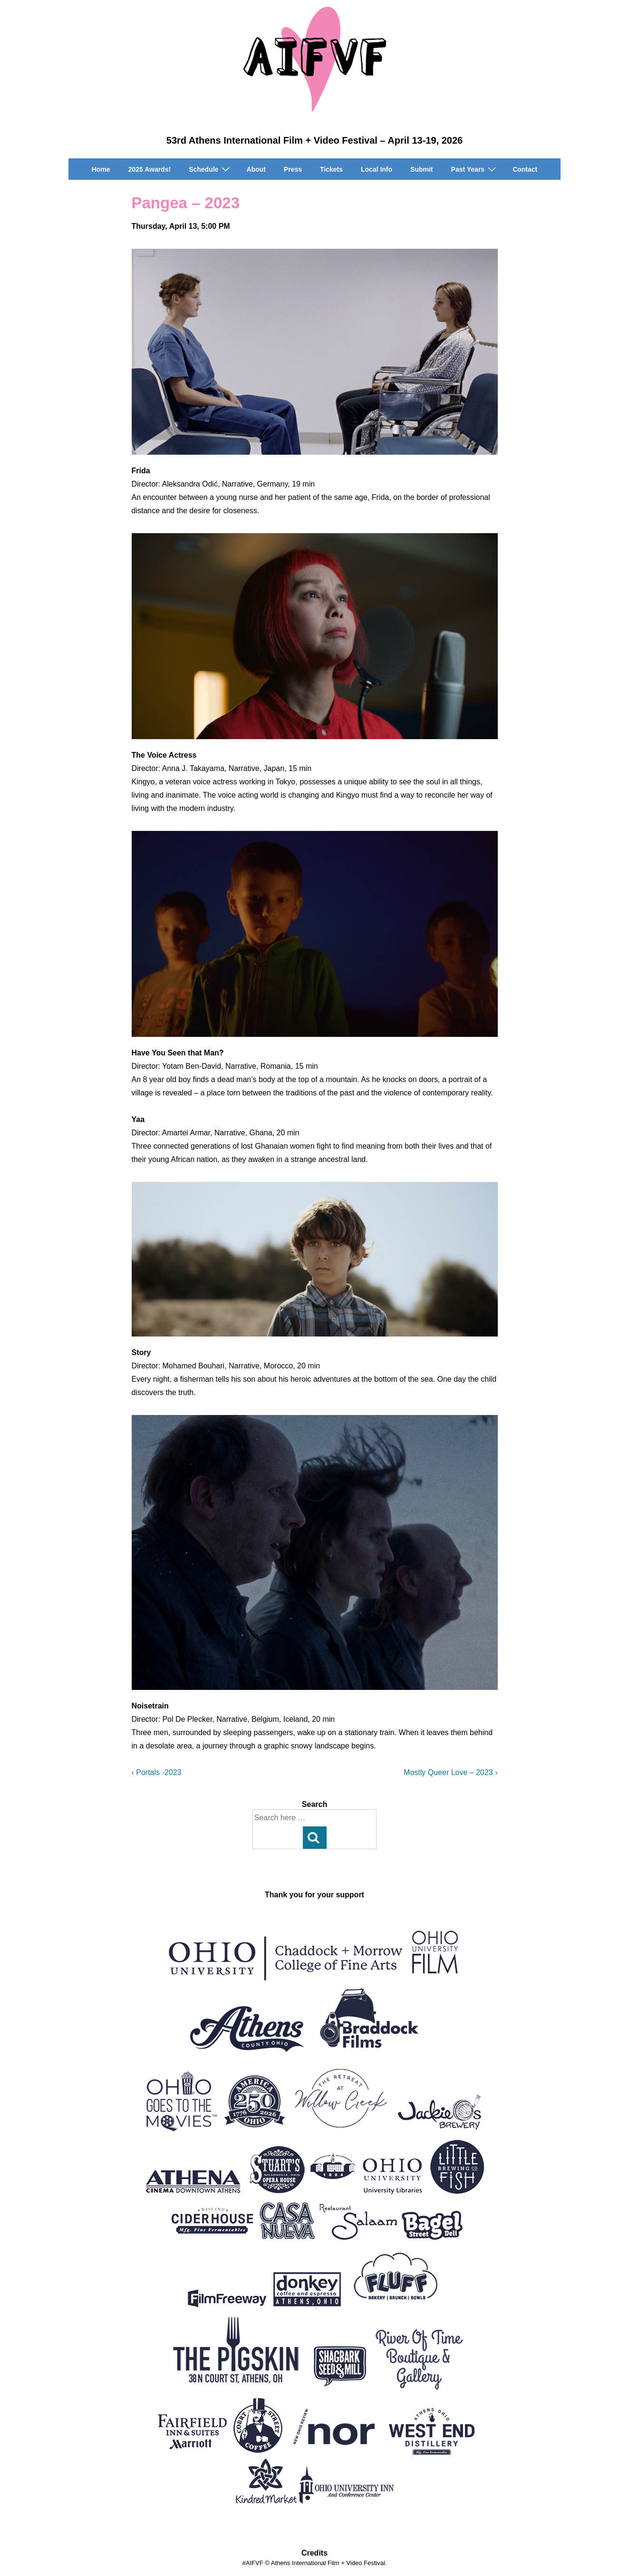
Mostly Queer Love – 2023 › (450, 1772)
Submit (421, 169)
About (255, 169)
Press (293, 169)
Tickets (331, 169)
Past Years (475, 169)
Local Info (376, 169)
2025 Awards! (149, 169)
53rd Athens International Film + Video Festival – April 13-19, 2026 (314, 140)
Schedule (210, 169)
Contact (525, 169)
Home (101, 169)
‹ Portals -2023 (157, 1772)
